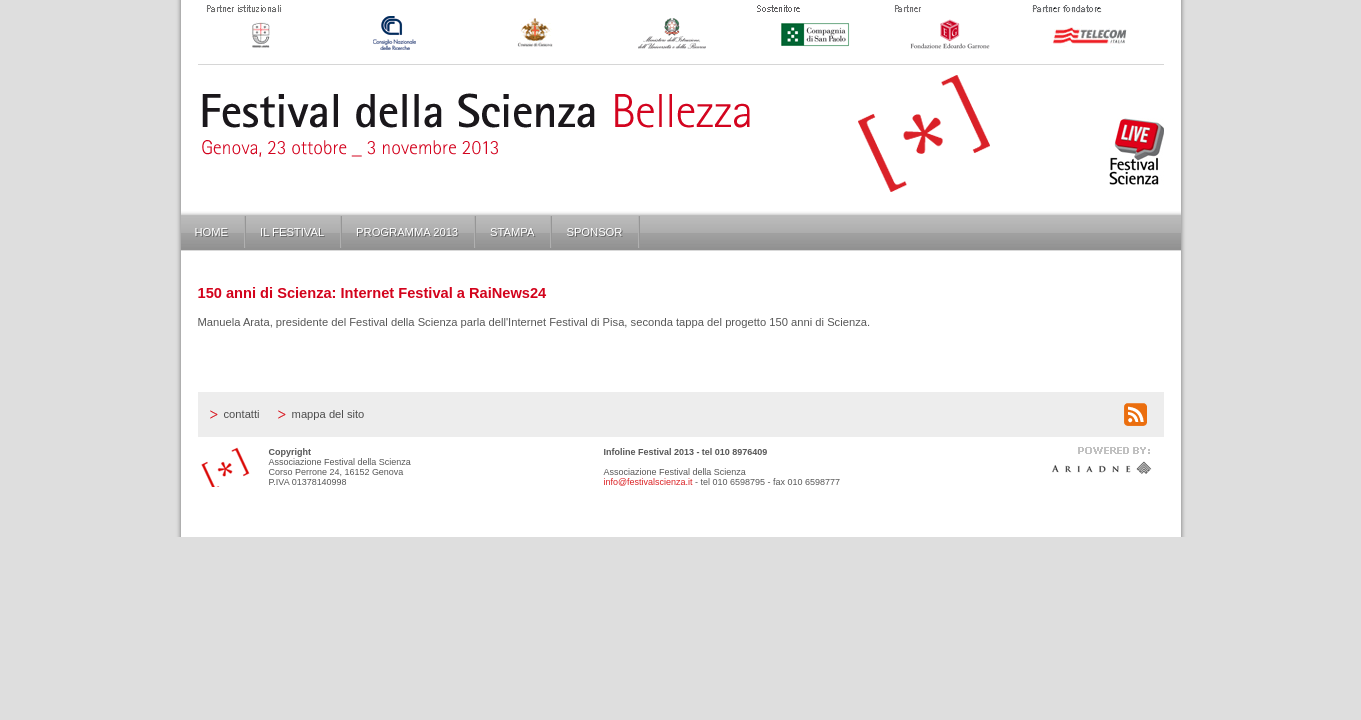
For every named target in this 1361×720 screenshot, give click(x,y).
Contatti (242, 414)
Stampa (512, 232)
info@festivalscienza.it (648, 482)
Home (212, 232)
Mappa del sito (328, 414)
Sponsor (594, 232)
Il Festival (292, 232)
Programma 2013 (407, 232)
